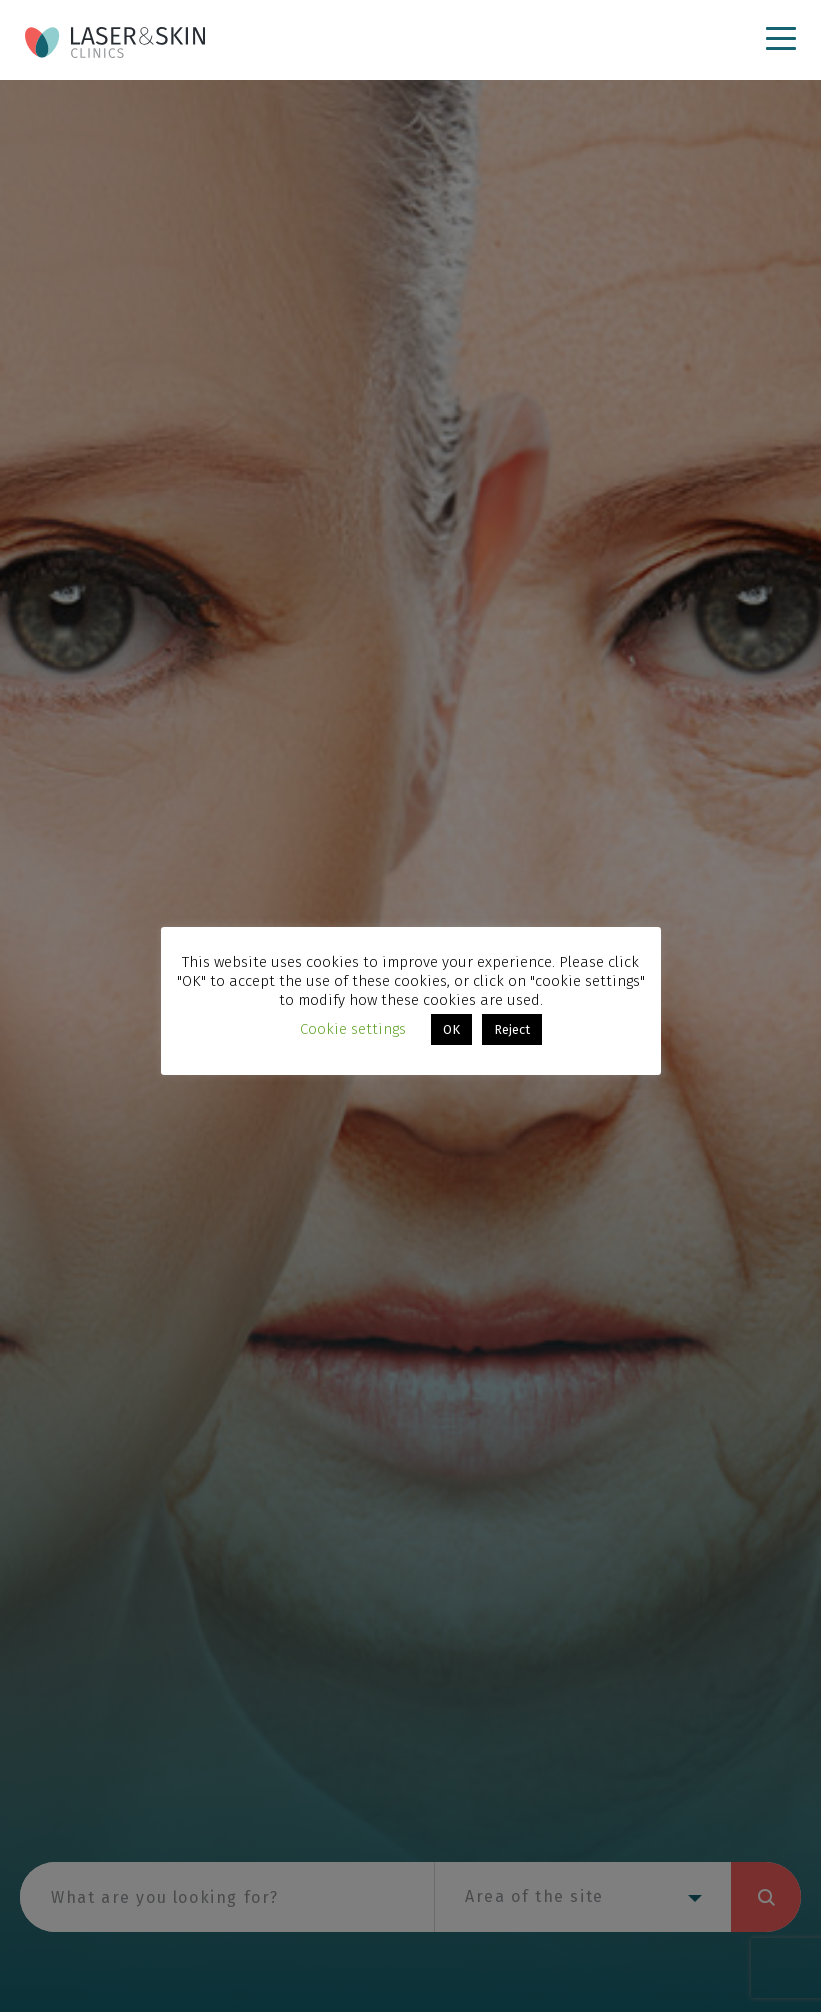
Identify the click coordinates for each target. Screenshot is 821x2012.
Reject (512, 1029)
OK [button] (451, 1029)
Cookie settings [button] (353, 1029)
